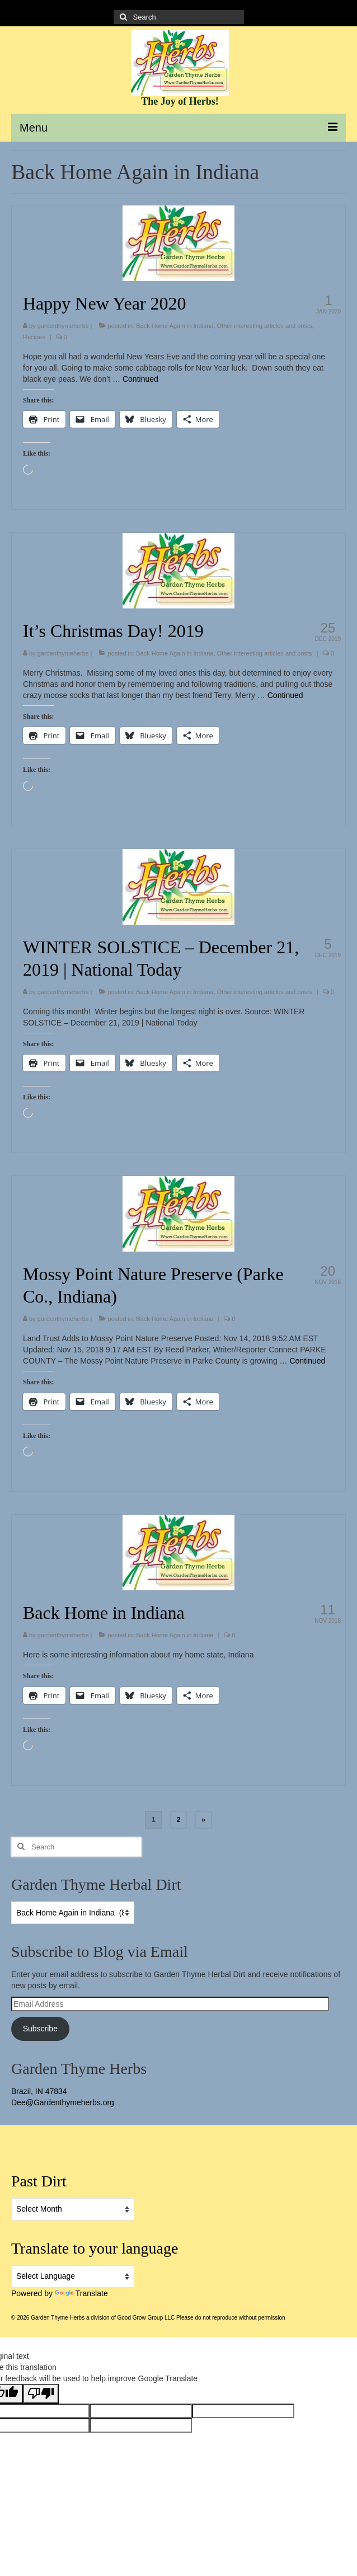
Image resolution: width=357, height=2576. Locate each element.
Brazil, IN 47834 (39, 2091)
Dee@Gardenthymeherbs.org (62, 2102)
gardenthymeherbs (63, 325)
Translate (81, 2293)
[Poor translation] (41, 2394)
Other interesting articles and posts (264, 325)
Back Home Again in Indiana (174, 325)
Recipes (34, 337)
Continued (140, 378)
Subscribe (40, 2028)
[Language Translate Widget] (72, 2276)
